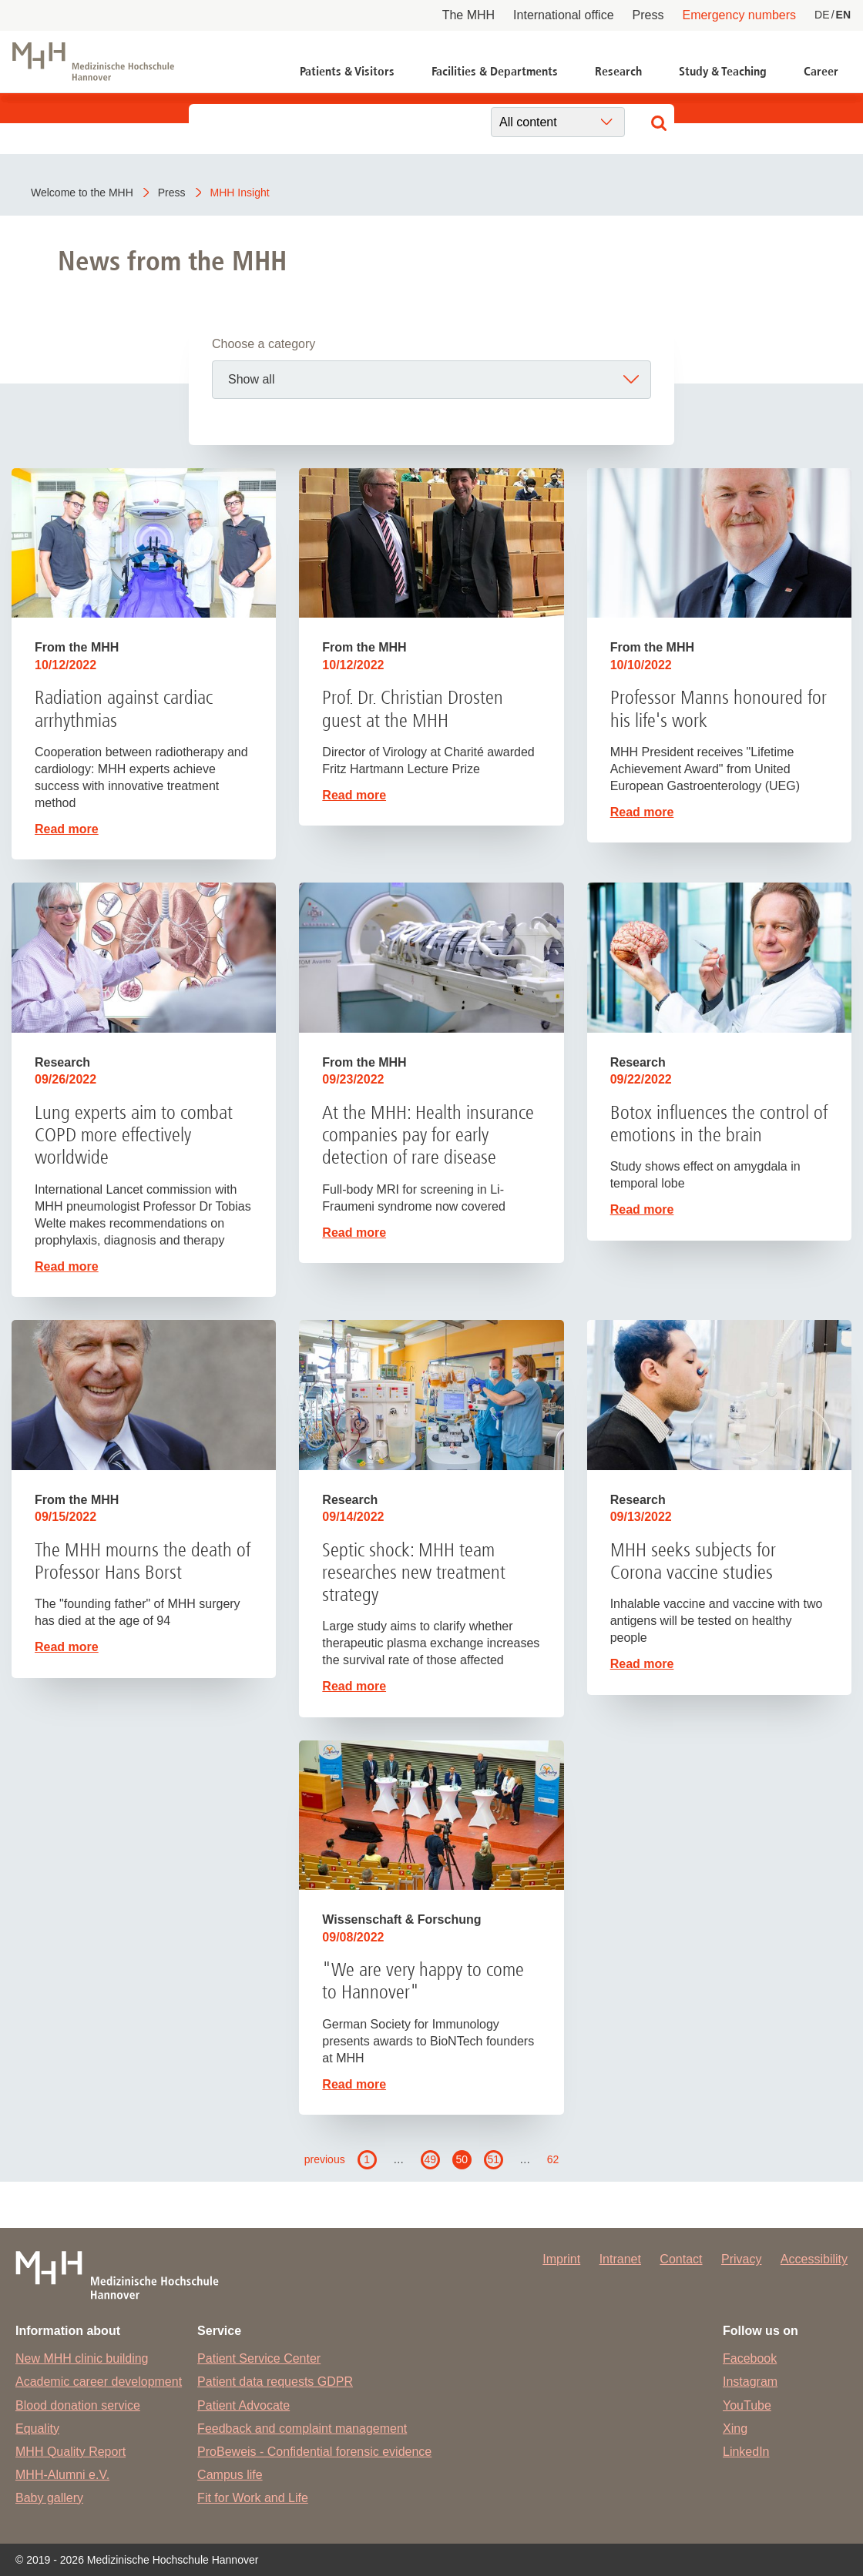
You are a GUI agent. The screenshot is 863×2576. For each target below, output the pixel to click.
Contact (681, 2259)
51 (493, 2159)
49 (430, 2159)
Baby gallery (49, 2497)
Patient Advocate (243, 2405)
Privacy (741, 2259)
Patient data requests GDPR (275, 2381)
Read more (67, 829)
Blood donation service (77, 2405)
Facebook (750, 2358)
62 (553, 2159)
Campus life (229, 2474)
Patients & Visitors (347, 71)
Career (821, 71)
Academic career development (98, 2381)
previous (324, 2159)
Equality (37, 2428)
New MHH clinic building (82, 2358)
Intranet (620, 2259)
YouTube (747, 2405)
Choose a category (263, 343)
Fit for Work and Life (252, 2497)
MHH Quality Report (70, 2451)
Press (648, 15)
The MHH (468, 15)
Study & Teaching (723, 71)
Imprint (561, 2259)
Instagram (750, 2381)
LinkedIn (746, 2451)
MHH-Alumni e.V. (62, 2474)
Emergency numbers (739, 15)
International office (563, 15)
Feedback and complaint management (302, 2428)
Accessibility (814, 2259)
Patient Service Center (259, 2358)
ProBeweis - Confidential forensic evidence (314, 2451)
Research (618, 71)
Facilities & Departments (495, 71)
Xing (735, 2428)
